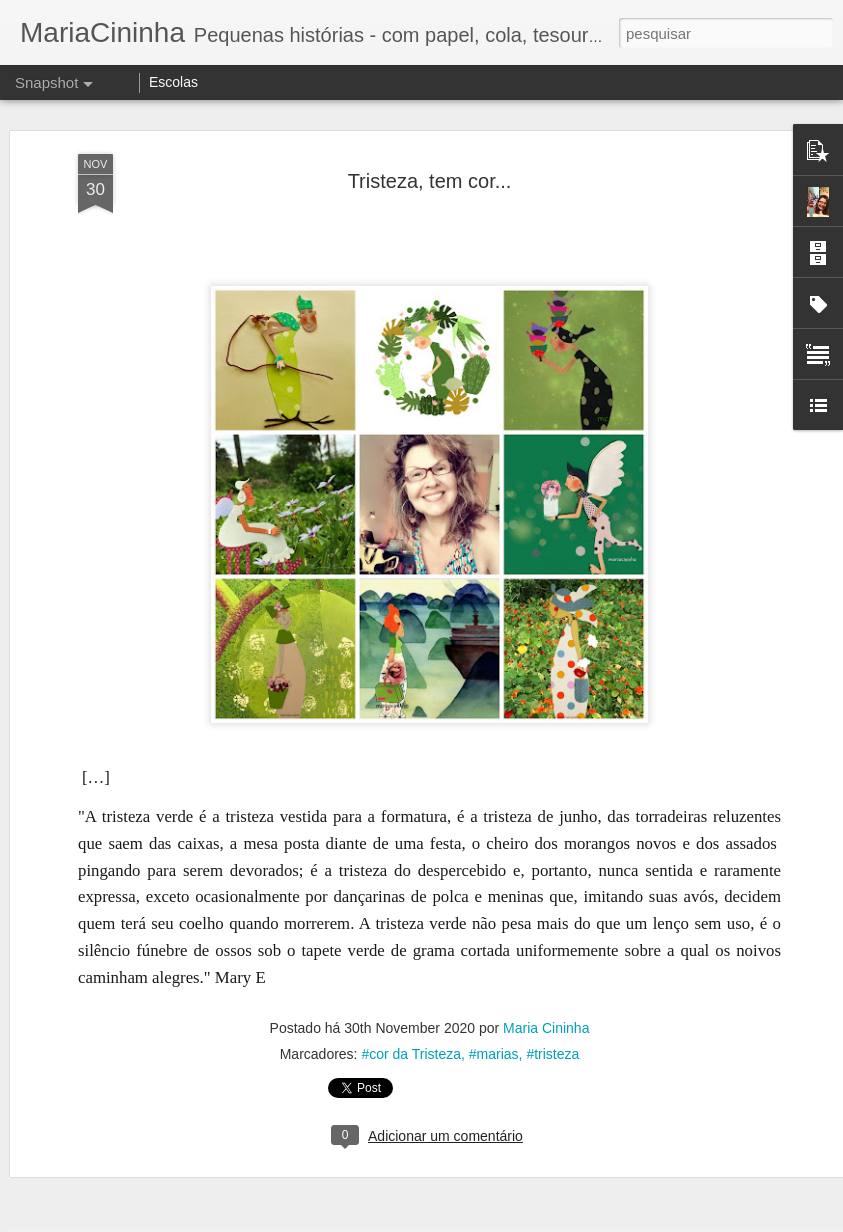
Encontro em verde (134, 899)
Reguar (365, 1162)
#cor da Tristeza (411, 731)
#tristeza (552, 731)
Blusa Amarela (127, 1170)
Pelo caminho (369, 889)
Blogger (501, 1221)
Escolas (173, 82)
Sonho (607, 1160)
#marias (494, 731)
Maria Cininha (546, 705)
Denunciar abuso (567, 1221)
